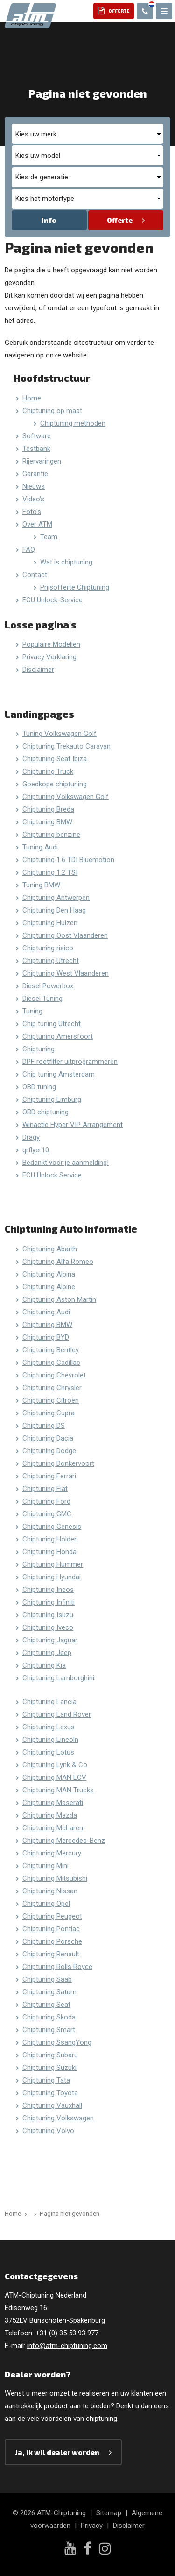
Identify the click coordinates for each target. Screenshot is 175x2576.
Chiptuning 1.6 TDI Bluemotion (68, 860)
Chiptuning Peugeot (52, 1916)
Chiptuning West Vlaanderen (65, 973)
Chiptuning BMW (47, 822)
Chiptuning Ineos (48, 1589)
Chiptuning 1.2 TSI (49, 872)
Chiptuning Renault (50, 1954)
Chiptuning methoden (72, 423)
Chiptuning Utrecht (50, 960)
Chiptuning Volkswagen (58, 2118)
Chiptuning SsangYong (56, 2042)
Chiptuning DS (43, 1425)
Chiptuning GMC (46, 1514)
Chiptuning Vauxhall (52, 2105)
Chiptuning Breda (48, 809)
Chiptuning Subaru (50, 2055)
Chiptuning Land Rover (56, 1714)
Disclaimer (38, 669)
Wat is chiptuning (66, 562)
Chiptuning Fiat (45, 1488)
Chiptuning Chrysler (52, 1388)
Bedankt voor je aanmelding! (65, 1162)
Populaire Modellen (51, 644)
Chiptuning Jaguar (49, 1640)
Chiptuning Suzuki (49, 2067)
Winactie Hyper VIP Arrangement (72, 1124)
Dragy (31, 1137)
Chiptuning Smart (48, 2030)
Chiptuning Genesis (51, 1526)
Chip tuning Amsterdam (58, 1074)
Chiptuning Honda (49, 1552)
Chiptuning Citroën (50, 1400)
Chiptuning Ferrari (49, 1476)
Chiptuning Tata (46, 2080)
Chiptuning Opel (46, 1903)
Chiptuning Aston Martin (59, 1299)
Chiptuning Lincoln (50, 1739)
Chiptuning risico (47, 948)
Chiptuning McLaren (52, 1828)
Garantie (35, 474)
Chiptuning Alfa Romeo (57, 1261)
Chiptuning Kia (44, 1665)
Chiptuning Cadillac (51, 1362)
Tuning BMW (41, 885)
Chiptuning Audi (46, 1312)
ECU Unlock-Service (52, 600)
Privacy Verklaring (49, 657)
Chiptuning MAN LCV (54, 1777)
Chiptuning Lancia (49, 1702)
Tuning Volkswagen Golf (59, 733)
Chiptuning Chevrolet (54, 1375)
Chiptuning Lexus (48, 1727)
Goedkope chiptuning (54, 784)
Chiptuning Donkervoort (58, 1463)
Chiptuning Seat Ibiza (54, 759)
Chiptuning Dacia (47, 1438)
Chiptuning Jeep (46, 1652)
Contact (34, 575)
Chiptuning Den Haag (54, 910)
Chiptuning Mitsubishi (54, 1878)
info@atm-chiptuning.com (67, 2345)
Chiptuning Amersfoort (57, 1036)
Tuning (32, 1011)
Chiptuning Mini (45, 1866)
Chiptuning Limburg (51, 1099)
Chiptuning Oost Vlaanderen (65, 935)
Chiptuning (38, 1049)
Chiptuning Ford (46, 1501)
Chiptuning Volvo (48, 2130)
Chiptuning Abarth (49, 1249)
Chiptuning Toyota (50, 2093)
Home (31, 398)
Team (48, 537)
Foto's (31, 511)
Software (36, 436)
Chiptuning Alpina (48, 1274)
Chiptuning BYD (45, 1337)
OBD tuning (39, 1087)
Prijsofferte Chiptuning (74, 587)
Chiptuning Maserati (52, 1802)
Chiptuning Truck (47, 771)
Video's (33, 499)
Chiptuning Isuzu (47, 1615)
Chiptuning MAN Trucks (58, 1790)
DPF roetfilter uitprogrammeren (70, 1061)
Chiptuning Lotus (48, 1752)
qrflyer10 (35, 1150)
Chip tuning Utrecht (51, 1024)
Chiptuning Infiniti (48, 1602)
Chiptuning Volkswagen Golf (65, 796)
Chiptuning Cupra (48, 1413)
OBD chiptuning (45, 1112)
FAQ (28, 549)
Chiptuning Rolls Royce (57, 1966)
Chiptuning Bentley (50, 1350)
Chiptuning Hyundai (51, 1577)
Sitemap (108, 2513)
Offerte (120, 220)
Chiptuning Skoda (49, 2017)
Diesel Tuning (42, 998)
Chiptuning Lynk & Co (54, 1765)
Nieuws (33, 486)
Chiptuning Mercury (51, 1853)
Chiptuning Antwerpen (56, 897)
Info (49, 220)
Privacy (92, 2525)
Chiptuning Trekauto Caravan (66, 746)
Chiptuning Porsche (52, 1941)
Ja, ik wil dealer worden (57, 2452)
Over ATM (37, 524)
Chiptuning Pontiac (51, 1929)
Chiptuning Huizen (49, 923)
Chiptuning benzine (51, 834)
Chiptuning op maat (52, 411)
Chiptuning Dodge (49, 1451)
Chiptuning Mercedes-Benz (63, 1840)
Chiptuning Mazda (49, 1815)
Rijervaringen (41, 461)
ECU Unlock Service (52, 1175)
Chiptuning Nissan (49, 1891)
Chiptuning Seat (46, 2004)
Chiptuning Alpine (48, 1287)
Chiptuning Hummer (52, 1564)
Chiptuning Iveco (47, 1627)
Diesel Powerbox (47, 986)
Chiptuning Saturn (49, 1992)
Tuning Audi (40, 847)
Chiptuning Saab (47, 1979)
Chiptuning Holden (50, 1539)
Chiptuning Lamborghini (58, 1678)
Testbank (36, 448)
